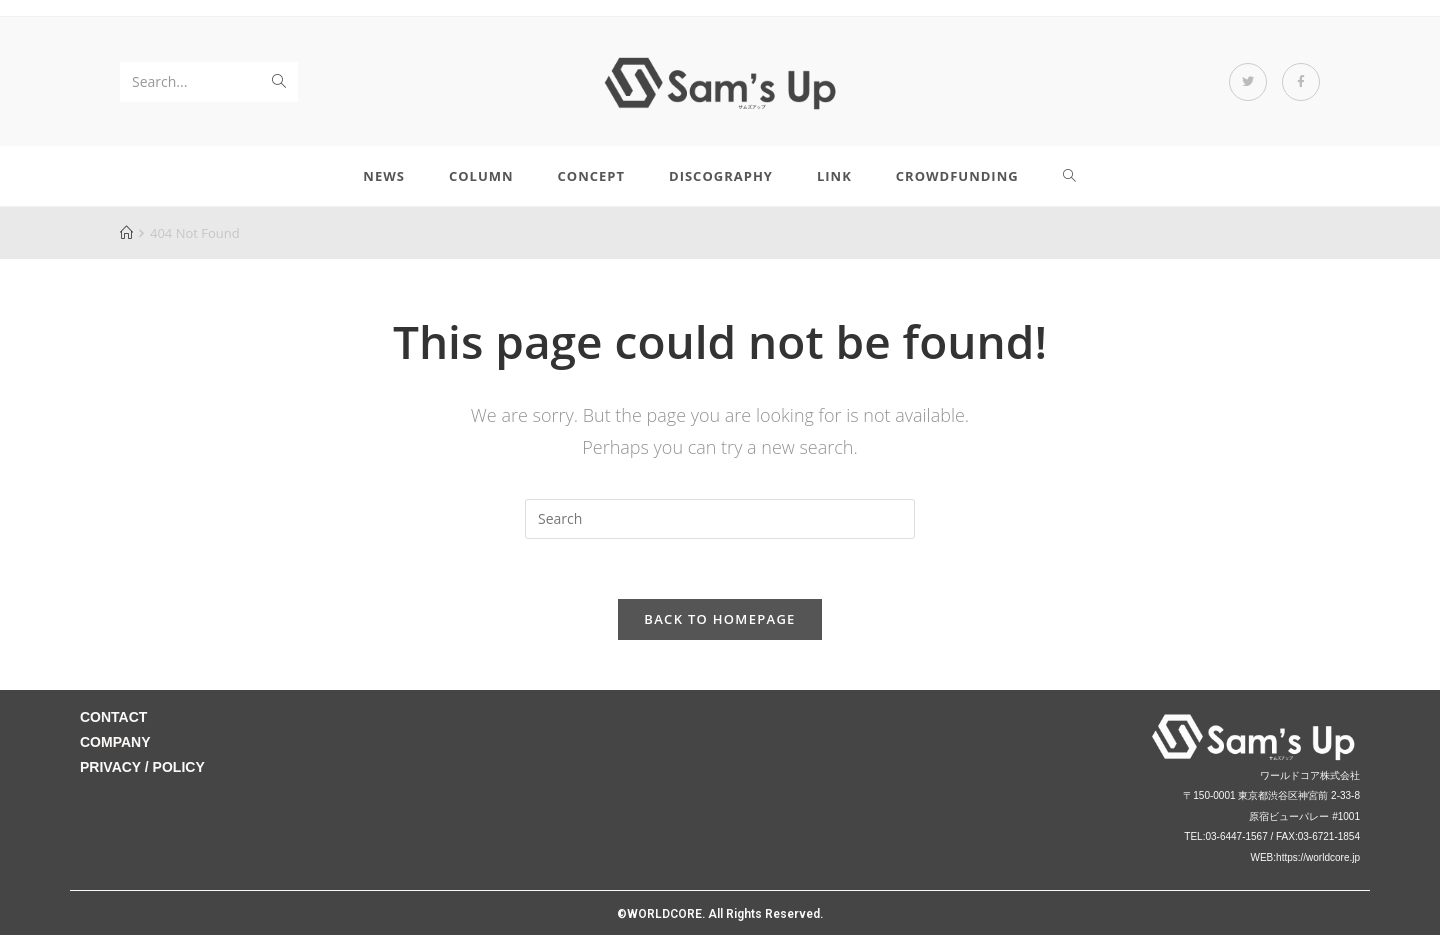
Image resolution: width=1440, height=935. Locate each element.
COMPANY (115, 742)
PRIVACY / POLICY (142, 767)
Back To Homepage (719, 619)
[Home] (126, 233)
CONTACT (113, 717)
